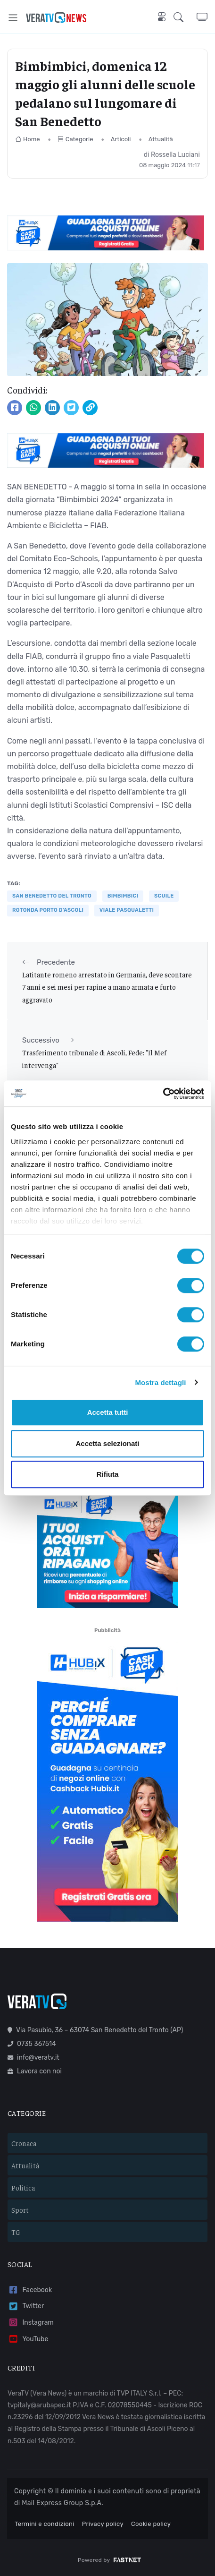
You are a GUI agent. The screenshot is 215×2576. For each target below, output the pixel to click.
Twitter (26, 2306)
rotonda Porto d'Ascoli (47, 910)
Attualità (161, 139)
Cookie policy (151, 2523)
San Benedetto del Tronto (51, 896)
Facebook (30, 2289)
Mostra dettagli (160, 1382)
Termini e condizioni (44, 2523)
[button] (185, 17)
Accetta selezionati (107, 1443)
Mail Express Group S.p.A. (62, 2503)
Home (27, 139)
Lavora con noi (35, 2071)
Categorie (75, 139)
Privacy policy (103, 2523)
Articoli (121, 139)
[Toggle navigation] (13, 17)
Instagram (31, 2322)
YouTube (28, 2339)
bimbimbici (123, 896)
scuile (164, 896)
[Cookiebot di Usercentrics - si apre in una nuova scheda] (163, 1093)
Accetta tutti (107, 1412)
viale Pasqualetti (126, 910)
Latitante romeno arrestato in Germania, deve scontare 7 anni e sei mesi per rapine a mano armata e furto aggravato (107, 987)
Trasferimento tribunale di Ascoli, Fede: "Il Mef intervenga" (94, 1058)
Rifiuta (108, 1474)
